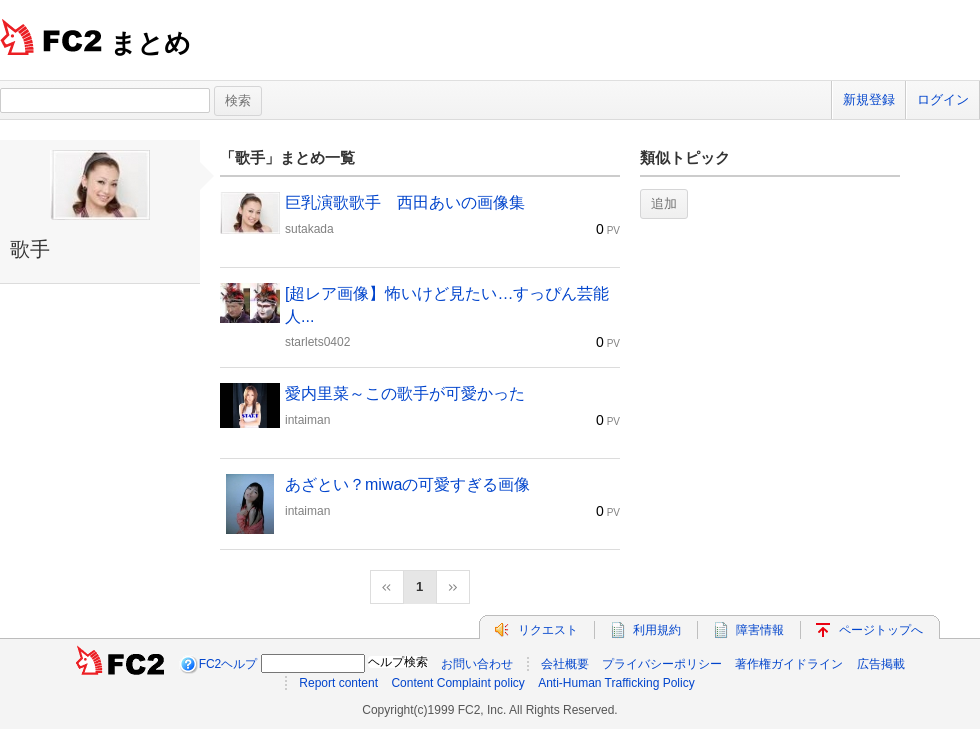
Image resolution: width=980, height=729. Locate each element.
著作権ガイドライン (789, 664)
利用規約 (657, 630)
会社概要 (565, 664)
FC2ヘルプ (228, 664)
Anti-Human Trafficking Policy (616, 683)
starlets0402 (317, 342)
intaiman (307, 420)
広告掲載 (881, 664)
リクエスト (548, 630)
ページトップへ (881, 630)
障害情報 (760, 630)
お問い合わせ (477, 664)
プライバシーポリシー (662, 664)
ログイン (943, 99)
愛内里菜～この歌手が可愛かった (405, 393)
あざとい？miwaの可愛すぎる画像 (407, 484)
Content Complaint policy (457, 683)
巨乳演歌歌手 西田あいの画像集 (405, 202)
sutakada (309, 229)
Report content (338, 683)
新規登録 (869, 99)
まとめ (150, 43)
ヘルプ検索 (398, 662)
